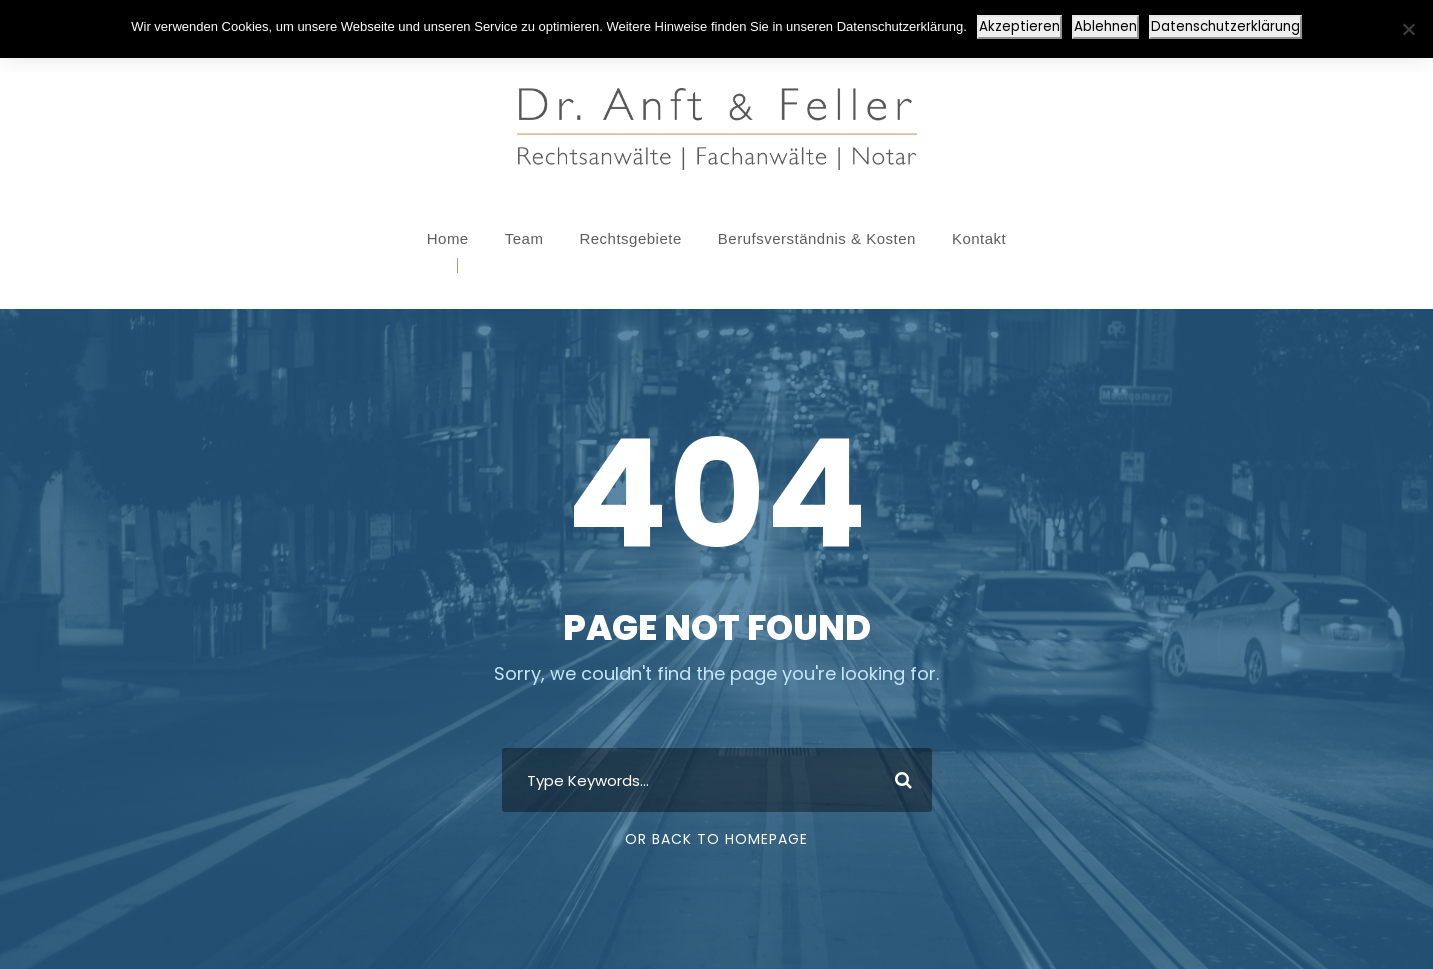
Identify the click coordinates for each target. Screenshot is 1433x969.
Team (524, 238)
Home (448, 238)
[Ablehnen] (1408, 29)
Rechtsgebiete (630, 238)
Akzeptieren (1019, 26)
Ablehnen (1105, 26)
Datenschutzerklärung (1225, 26)
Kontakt (979, 238)
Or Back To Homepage (716, 839)
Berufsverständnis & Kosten (817, 238)
